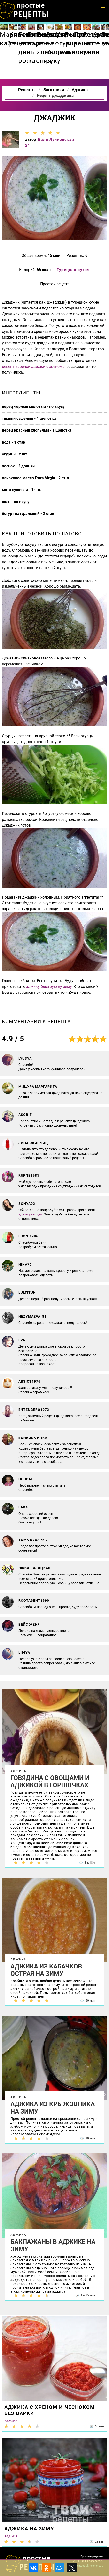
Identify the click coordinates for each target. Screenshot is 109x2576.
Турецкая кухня (73, 269)
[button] (102, 8)
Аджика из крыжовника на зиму (52, 2107)
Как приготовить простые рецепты (24, 10)
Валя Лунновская (56, 139)
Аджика (18, 1771)
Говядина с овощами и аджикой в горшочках (49, 1781)
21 (27, 145)
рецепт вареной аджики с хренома (33, 366)
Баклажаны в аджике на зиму (52, 2245)
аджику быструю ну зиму (49, 986)
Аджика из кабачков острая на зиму (46, 1970)
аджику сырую (30, 1214)
